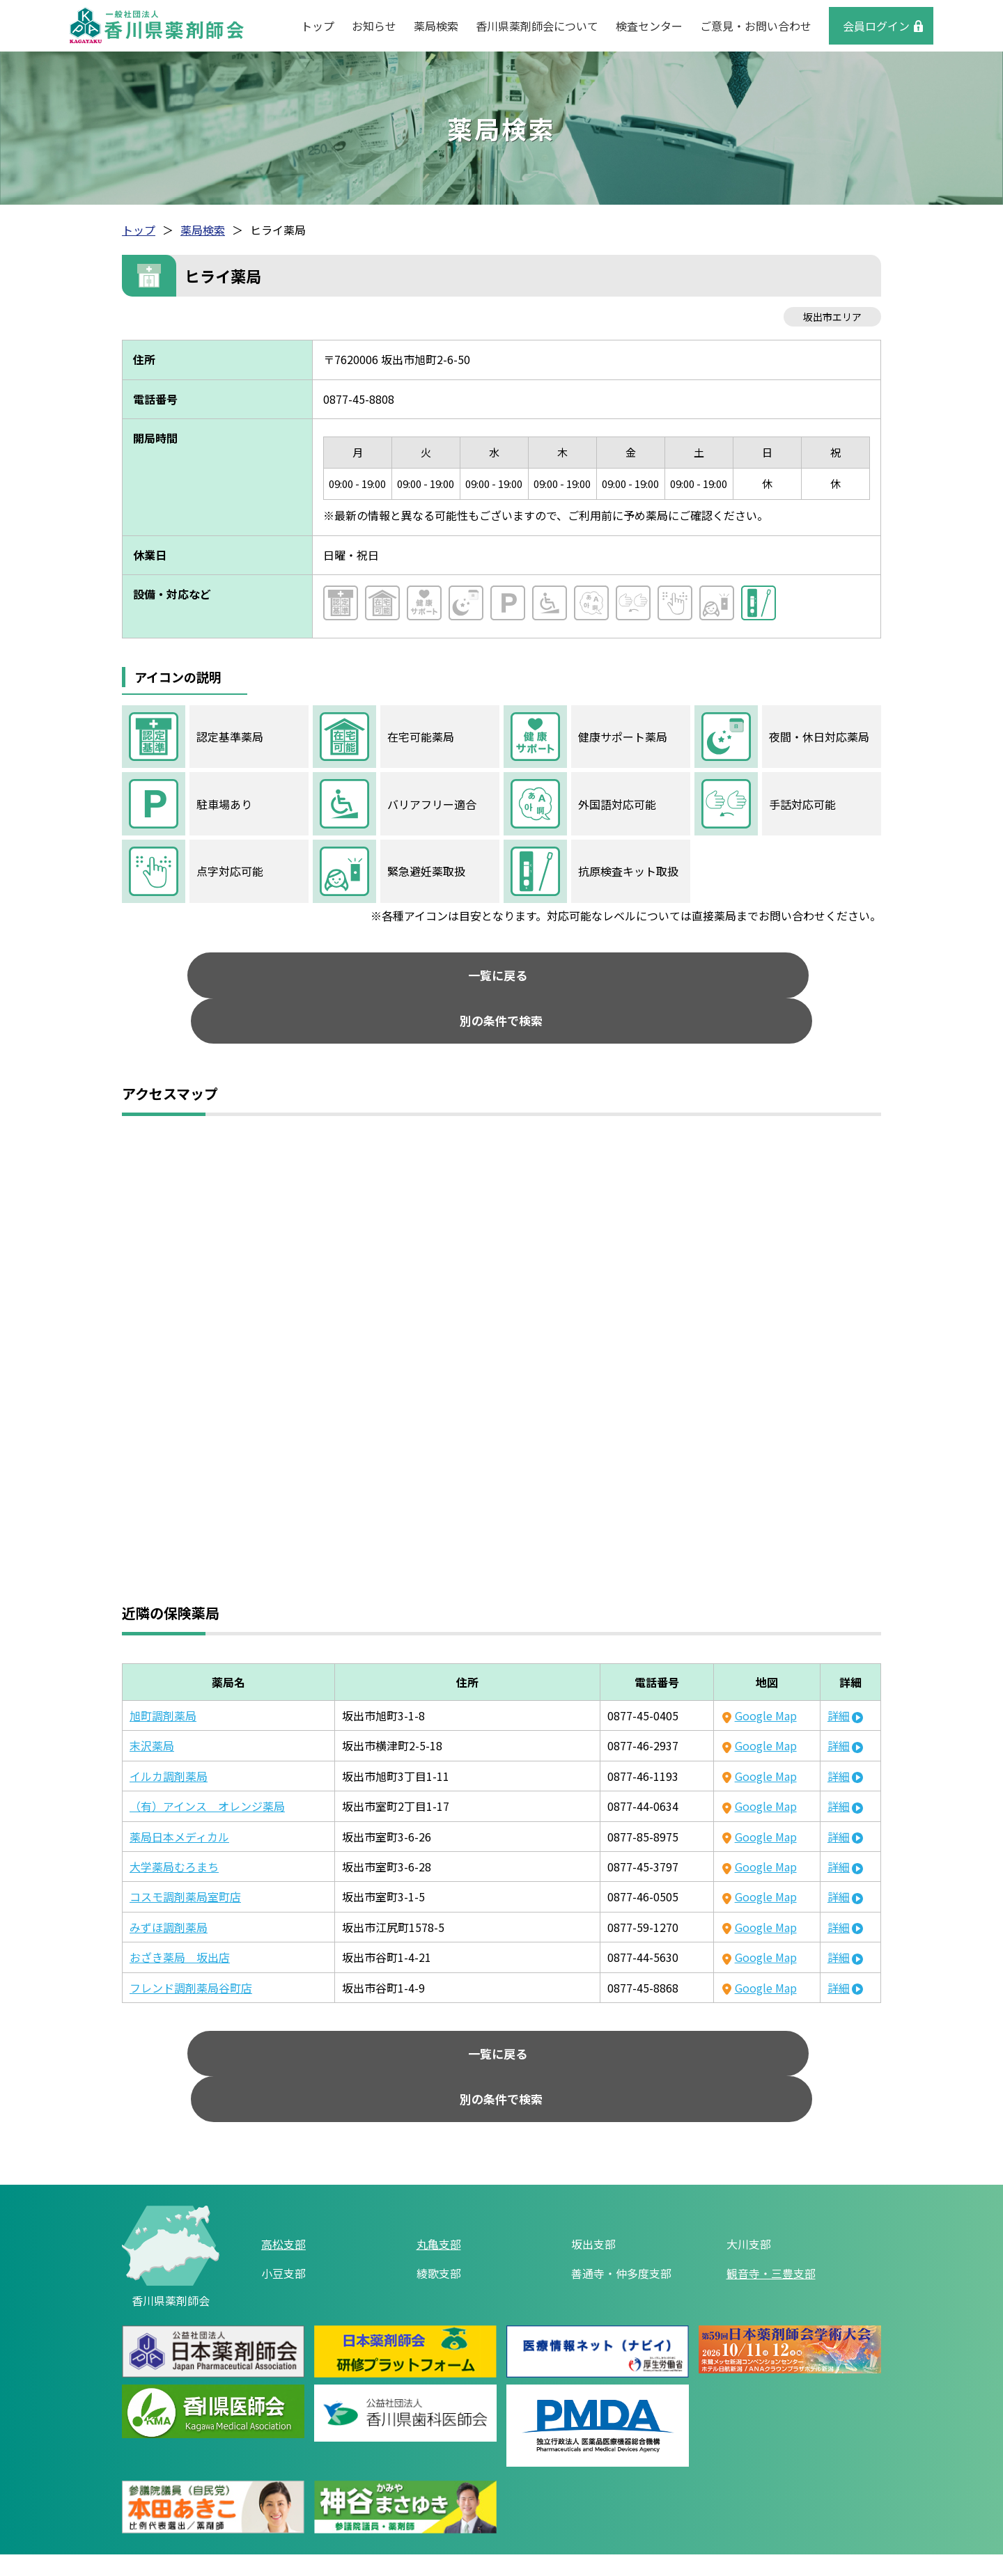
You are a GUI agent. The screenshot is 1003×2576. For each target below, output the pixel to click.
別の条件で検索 (620, 978)
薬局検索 (436, 25)
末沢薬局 (152, 1707)
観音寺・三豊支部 (771, 2196)
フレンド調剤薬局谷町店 (191, 1949)
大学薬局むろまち (174, 1828)
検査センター (649, 25)
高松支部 (283, 2167)
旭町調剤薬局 (163, 1677)
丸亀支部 (439, 2167)
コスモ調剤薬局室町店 (185, 1859)
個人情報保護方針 (468, 2510)
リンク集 (375, 2510)
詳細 (838, 1677)
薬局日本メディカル (179, 1798)
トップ (317, 25)
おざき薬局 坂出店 (180, 1918)
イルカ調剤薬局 (169, 1737)
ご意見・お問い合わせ (755, 25)
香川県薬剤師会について (537, 25)
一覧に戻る (383, 978)
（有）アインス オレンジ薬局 (207, 1768)
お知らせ (374, 25)
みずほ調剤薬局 (169, 1888)
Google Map (766, 1677)
